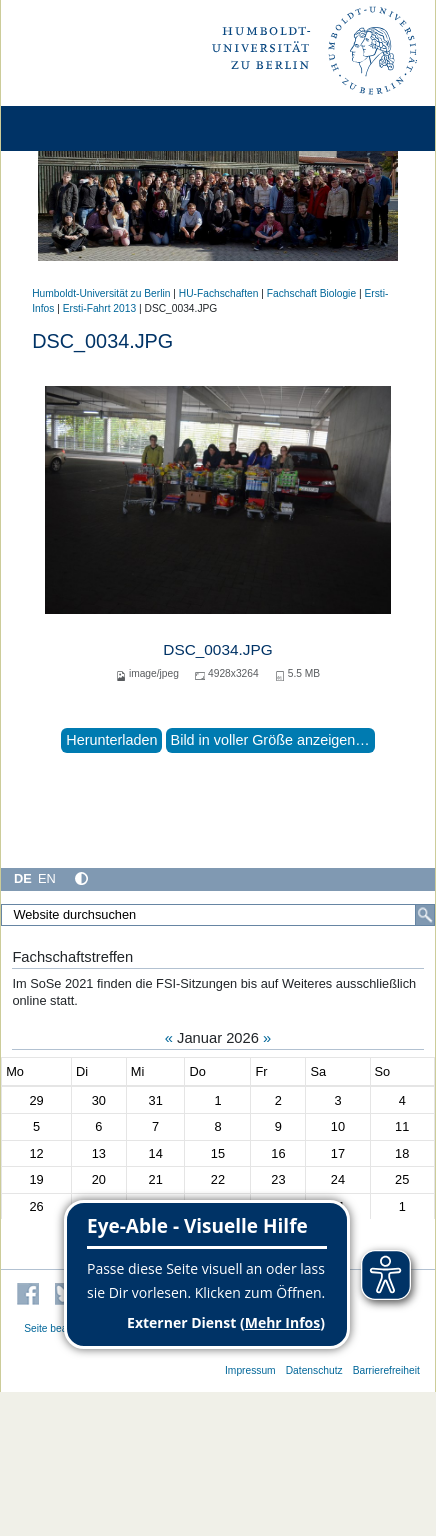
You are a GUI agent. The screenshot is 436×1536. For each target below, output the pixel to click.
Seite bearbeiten (61, 1328)
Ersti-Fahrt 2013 (99, 308)
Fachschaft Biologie (311, 293)
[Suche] (425, 915)
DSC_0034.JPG (217, 649)
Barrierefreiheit (386, 1370)
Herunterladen (111, 740)
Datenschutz (314, 1370)
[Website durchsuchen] (218, 915)
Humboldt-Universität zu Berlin (101, 293)
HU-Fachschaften (219, 293)
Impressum (250, 1370)
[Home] (72, 128)
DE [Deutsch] (23, 878)
